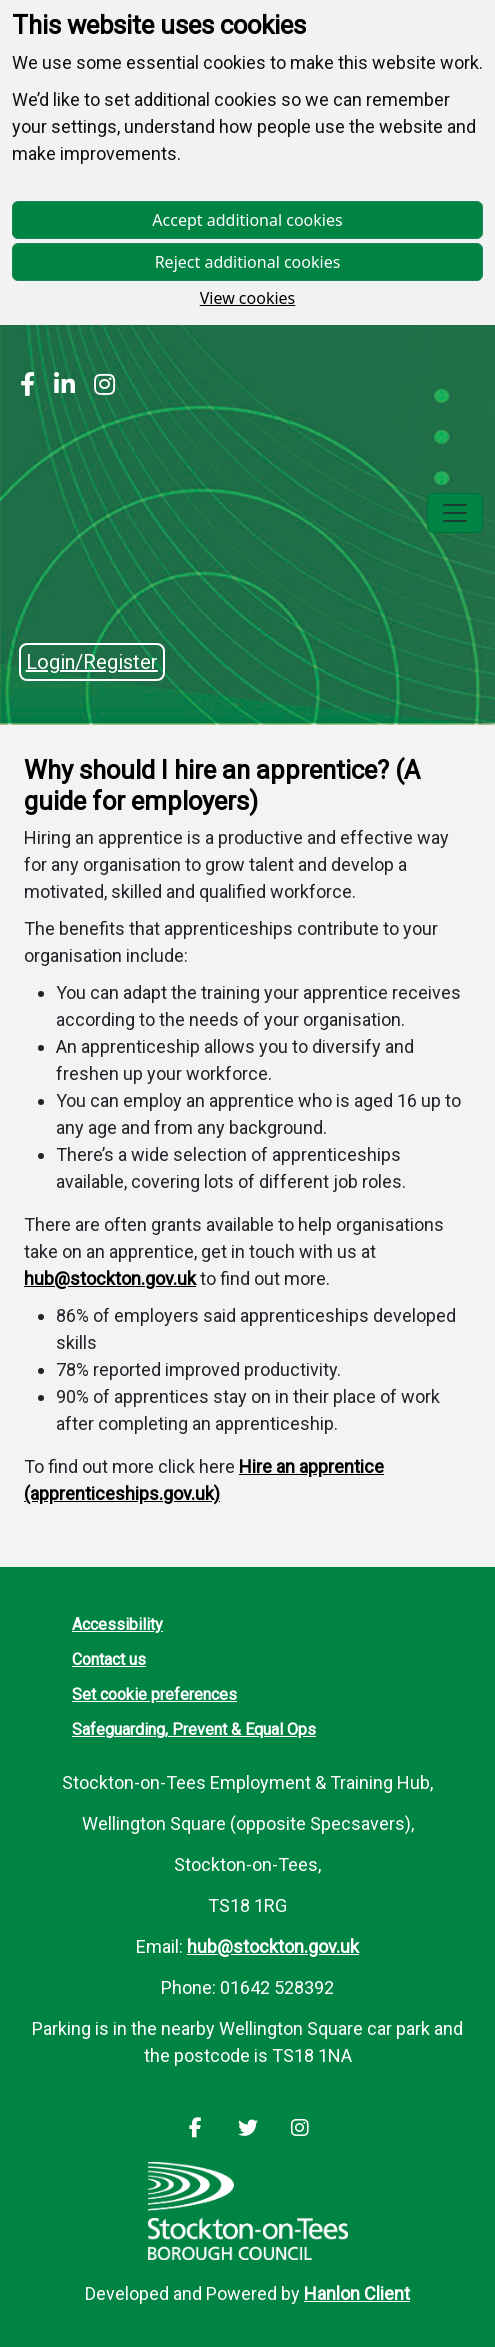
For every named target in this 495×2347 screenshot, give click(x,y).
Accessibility (117, 1624)
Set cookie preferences (154, 1694)
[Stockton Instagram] (99, 387)
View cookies (248, 298)
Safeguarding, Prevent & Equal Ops (194, 1729)
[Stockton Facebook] (27, 387)
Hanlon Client (357, 2293)
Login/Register (92, 662)
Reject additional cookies (248, 262)
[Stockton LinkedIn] (59, 387)
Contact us (109, 1659)
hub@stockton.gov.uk (110, 1278)
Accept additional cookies (247, 220)
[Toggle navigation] (455, 513)
